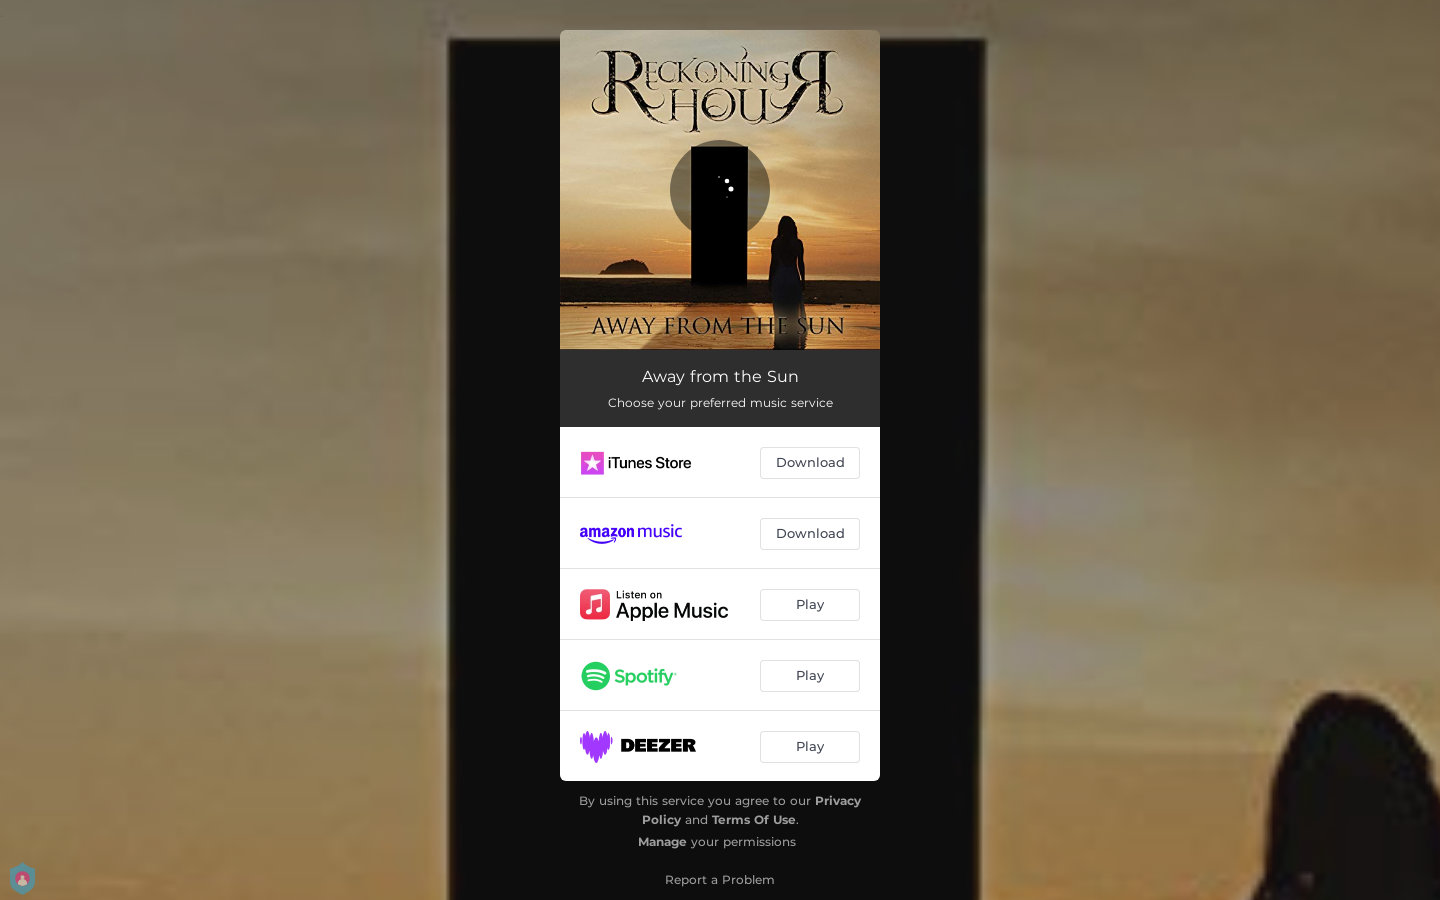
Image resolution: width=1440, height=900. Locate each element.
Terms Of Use (754, 819)
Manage (662, 841)
